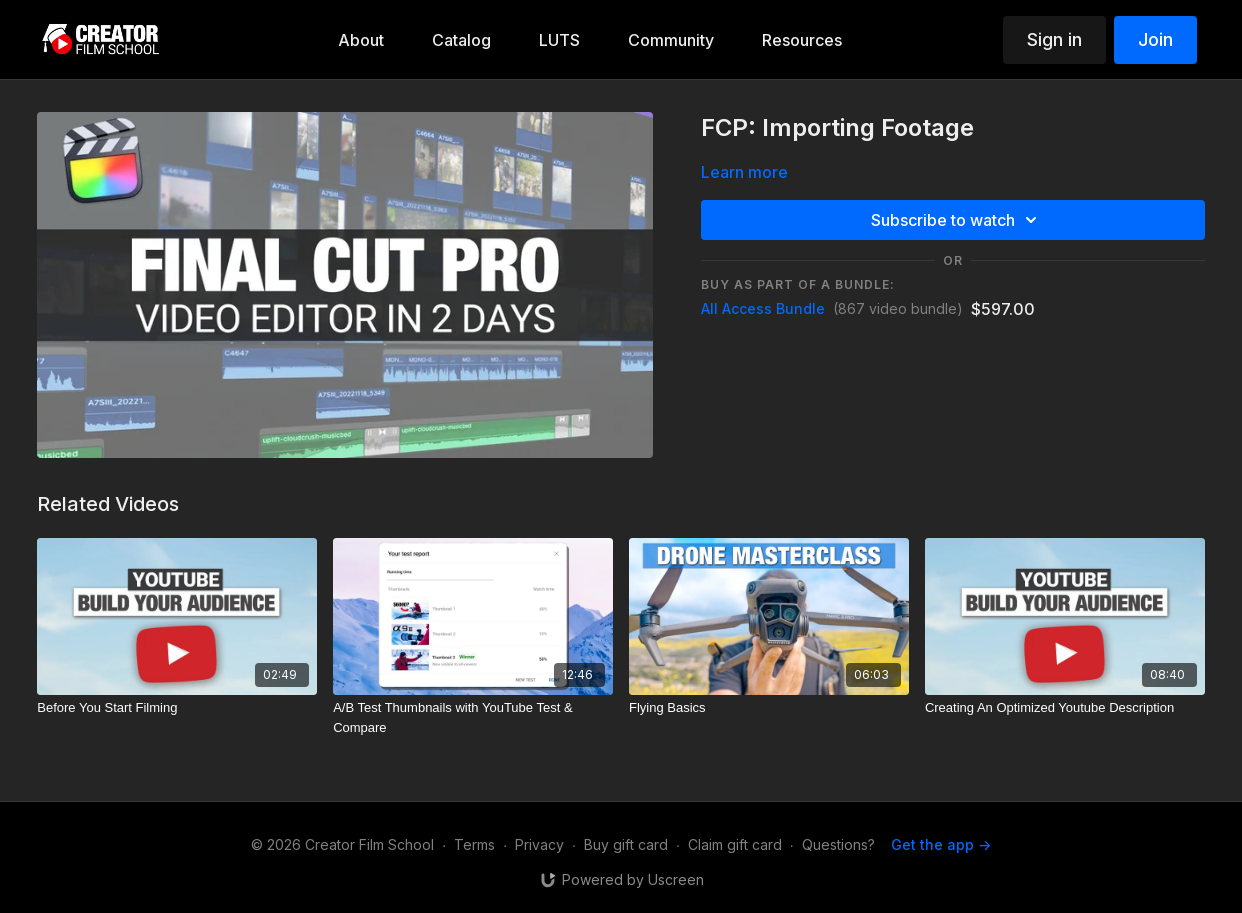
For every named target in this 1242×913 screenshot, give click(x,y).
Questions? (838, 844)
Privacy (539, 844)
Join (1155, 39)
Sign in (1054, 39)
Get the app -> (941, 844)
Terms (474, 844)
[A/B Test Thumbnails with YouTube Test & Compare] (473, 717)
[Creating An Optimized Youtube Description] (1065, 708)
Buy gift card (626, 844)
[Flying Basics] (769, 708)
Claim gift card (735, 844)
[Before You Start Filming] (177, 708)
